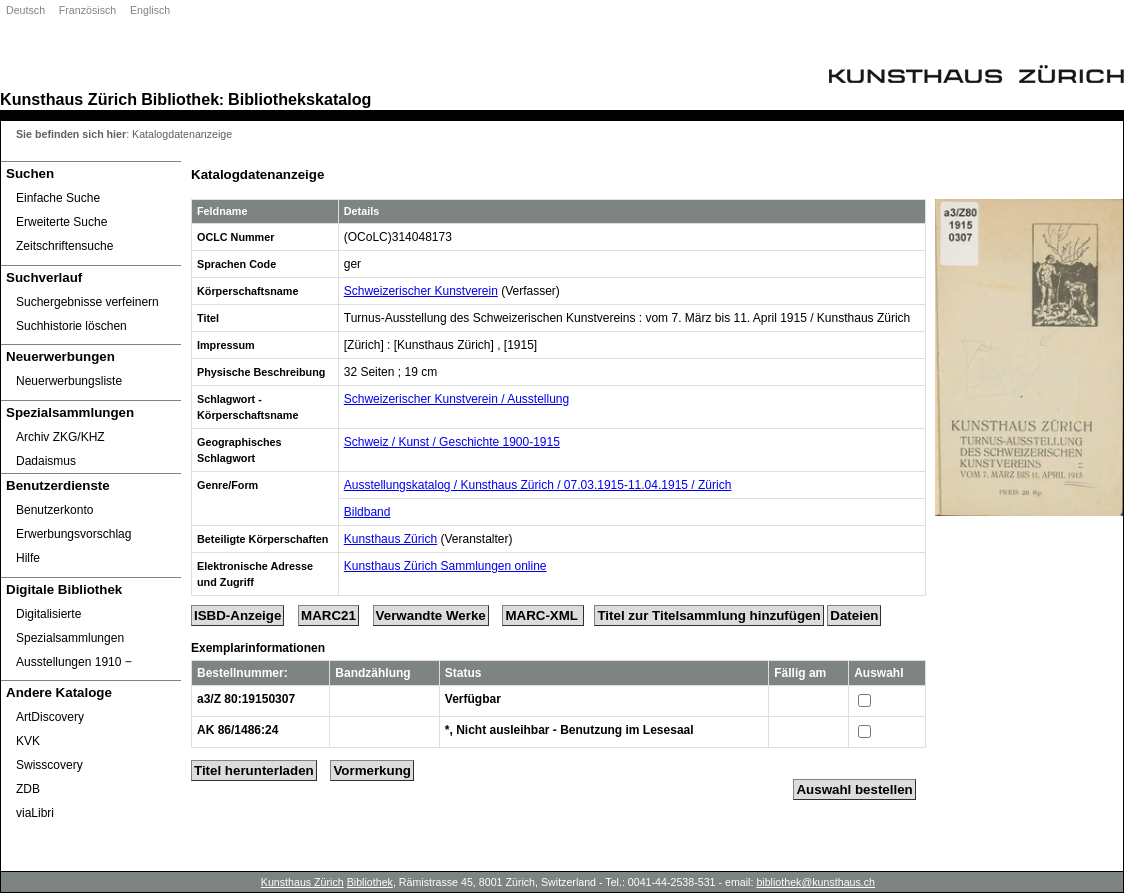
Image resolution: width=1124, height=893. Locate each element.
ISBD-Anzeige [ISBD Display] (237, 615)
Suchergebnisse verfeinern (87, 302)
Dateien (854, 615)
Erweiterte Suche (61, 222)
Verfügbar (473, 699)
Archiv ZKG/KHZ (60, 437)
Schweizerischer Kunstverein (421, 291)
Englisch (150, 10)
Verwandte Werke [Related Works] (431, 615)
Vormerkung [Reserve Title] (372, 770)
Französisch (87, 10)
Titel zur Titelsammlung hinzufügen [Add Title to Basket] (708, 615)
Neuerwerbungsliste (69, 381)
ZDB (28, 789)
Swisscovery (49, 765)
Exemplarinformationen (258, 648)
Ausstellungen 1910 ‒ (74, 662)
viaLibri (35, 813)
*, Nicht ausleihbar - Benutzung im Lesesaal (569, 730)
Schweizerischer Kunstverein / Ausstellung (456, 399)
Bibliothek (180, 99)
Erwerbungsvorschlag (73, 534)
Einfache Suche (58, 198)
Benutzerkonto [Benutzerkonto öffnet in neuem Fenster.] (54, 510)
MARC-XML (543, 615)
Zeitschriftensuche (64, 246)
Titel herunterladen (254, 770)
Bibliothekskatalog (299, 99)
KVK (28, 741)
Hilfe (28, 558)
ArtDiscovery (50, 717)
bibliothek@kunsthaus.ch (815, 882)
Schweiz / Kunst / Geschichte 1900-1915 (452, 442)
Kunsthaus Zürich (68, 99)
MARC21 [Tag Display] (328, 615)
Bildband (367, 512)
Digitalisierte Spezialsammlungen (70, 626)
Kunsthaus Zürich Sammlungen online (445, 566)
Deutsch (25, 10)
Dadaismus (46, 461)
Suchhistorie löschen (71, 326)
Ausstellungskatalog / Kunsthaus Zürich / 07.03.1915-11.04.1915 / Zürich (538, 485)
